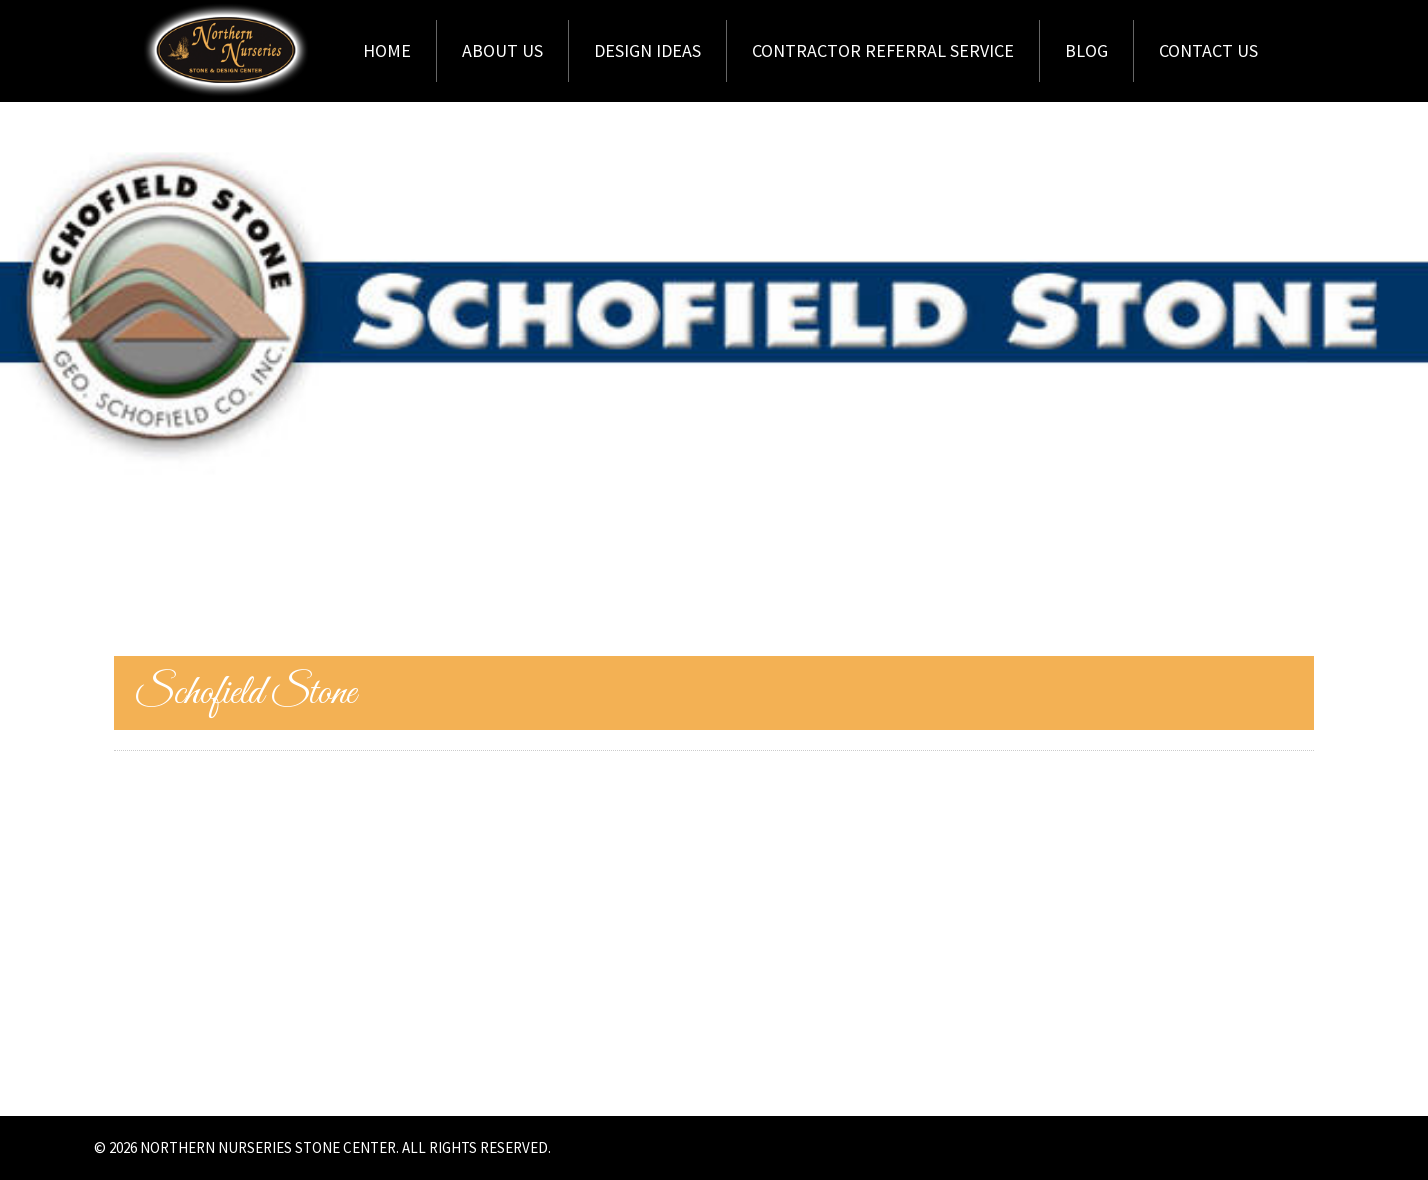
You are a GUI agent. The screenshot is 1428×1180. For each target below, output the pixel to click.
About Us (502, 50)
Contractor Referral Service (883, 50)
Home (387, 50)
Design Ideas (647, 50)
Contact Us (1208, 50)
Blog (1086, 50)
